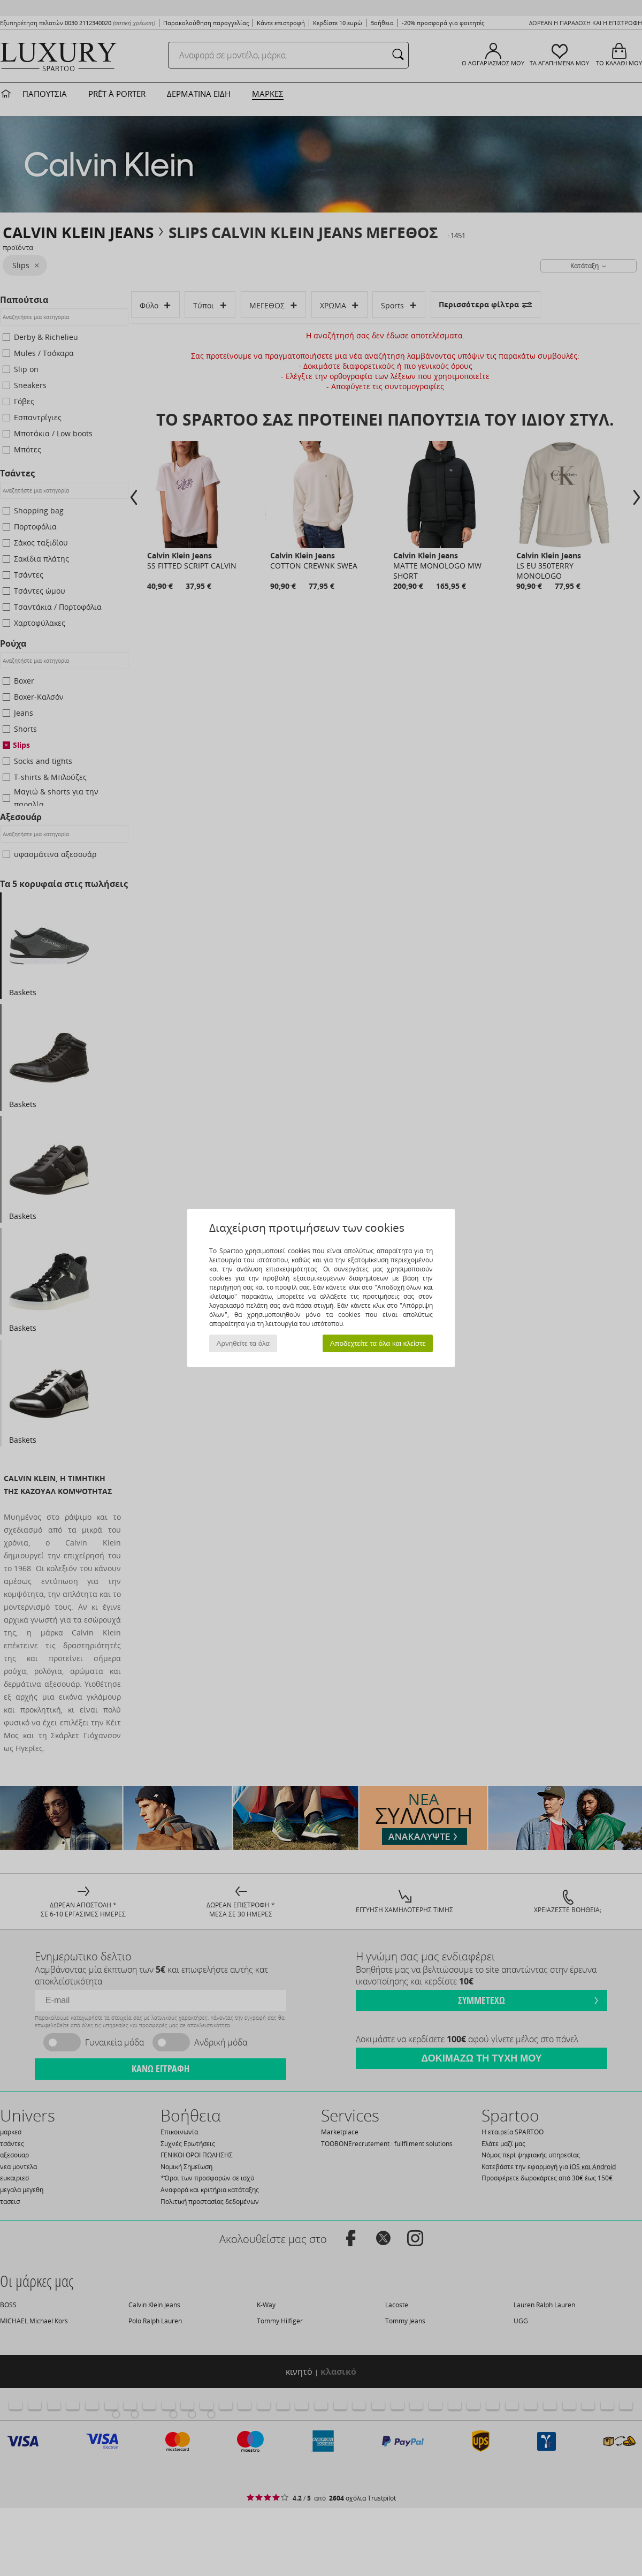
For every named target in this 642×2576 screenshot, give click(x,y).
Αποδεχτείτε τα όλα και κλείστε (378, 1343)
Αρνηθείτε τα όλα (243, 1343)
